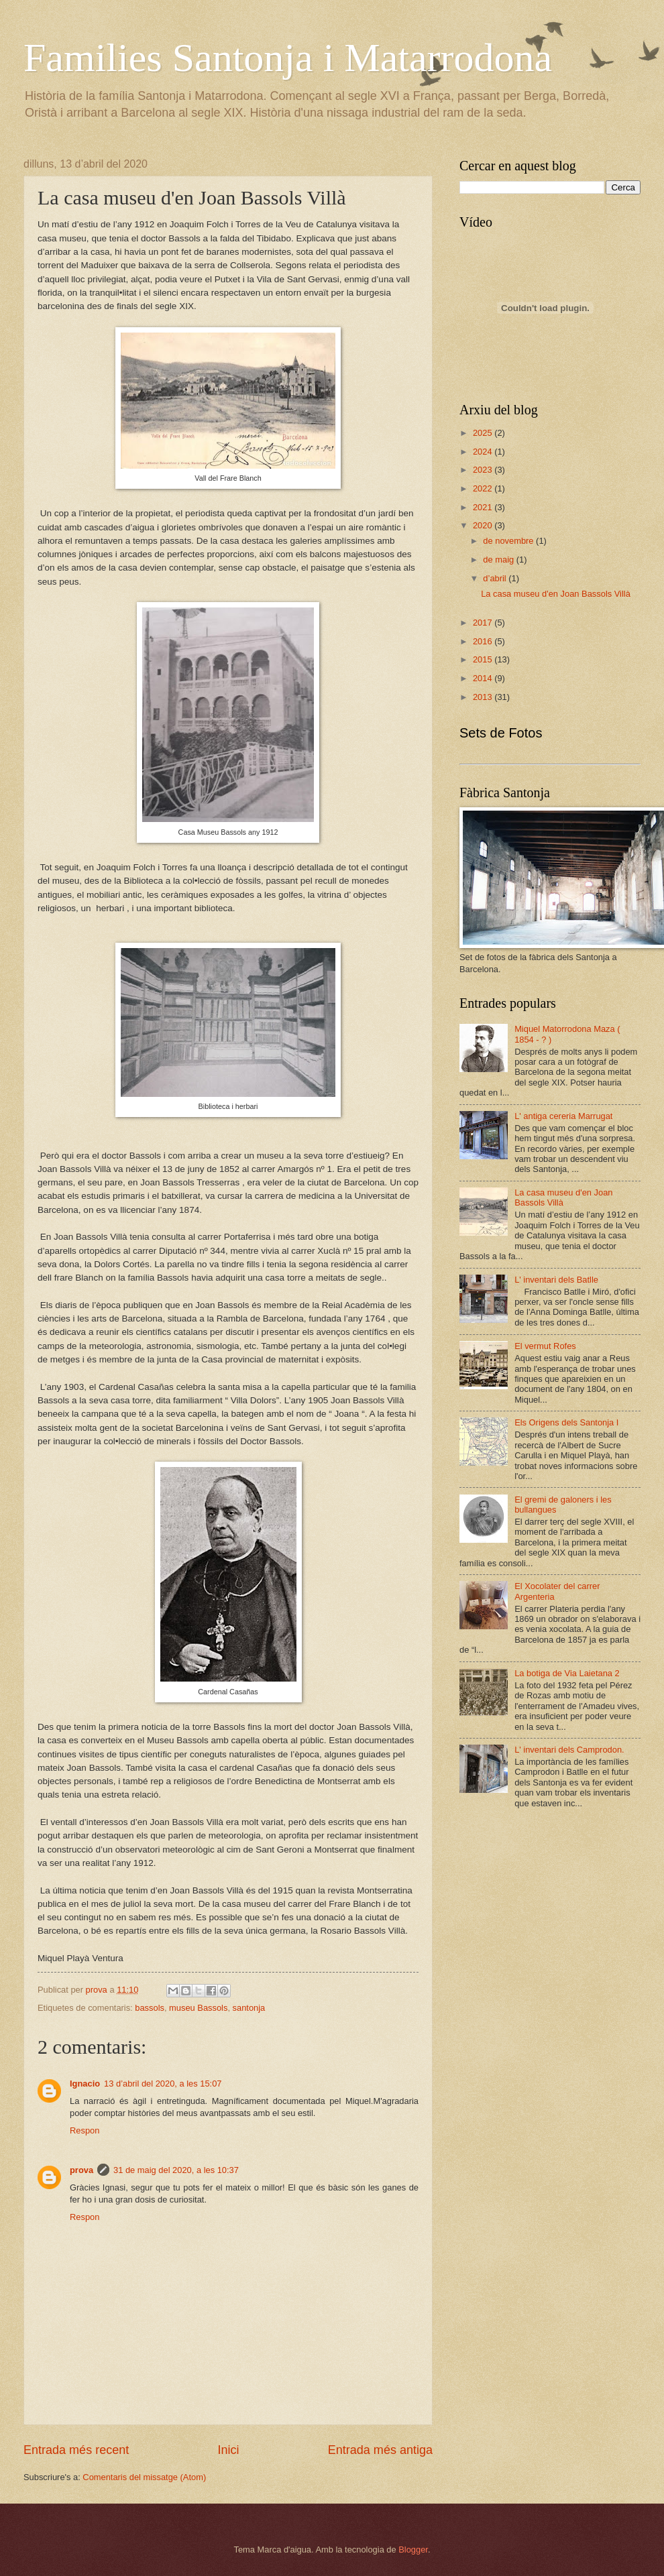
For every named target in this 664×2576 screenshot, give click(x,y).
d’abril (495, 578)
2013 (483, 697)
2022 (483, 488)
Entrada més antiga (380, 2450)
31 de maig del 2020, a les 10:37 (176, 2170)
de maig (499, 559)
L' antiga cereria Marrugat (563, 1116)
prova (81, 2170)
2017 (483, 623)
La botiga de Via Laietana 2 (567, 1673)
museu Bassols (198, 2008)
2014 (483, 678)
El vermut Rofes (545, 1346)
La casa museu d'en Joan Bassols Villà (555, 594)
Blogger (413, 2549)
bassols (149, 2008)
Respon (84, 2130)
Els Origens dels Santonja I (566, 1422)
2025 (483, 433)
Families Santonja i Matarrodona (287, 58)
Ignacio (85, 2084)
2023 (483, 470)
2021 (483, 507)
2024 (483, 452)
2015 (483, 659)
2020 (483, 525)
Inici (228, 2450)
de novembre (509, 541)
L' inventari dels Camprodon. (569, 1750)
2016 (483, 641)
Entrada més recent (76, 2450)
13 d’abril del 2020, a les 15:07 (162, 2084)
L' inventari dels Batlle (556, 1280)
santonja (249, 2008)
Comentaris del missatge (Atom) (144, 2477)
